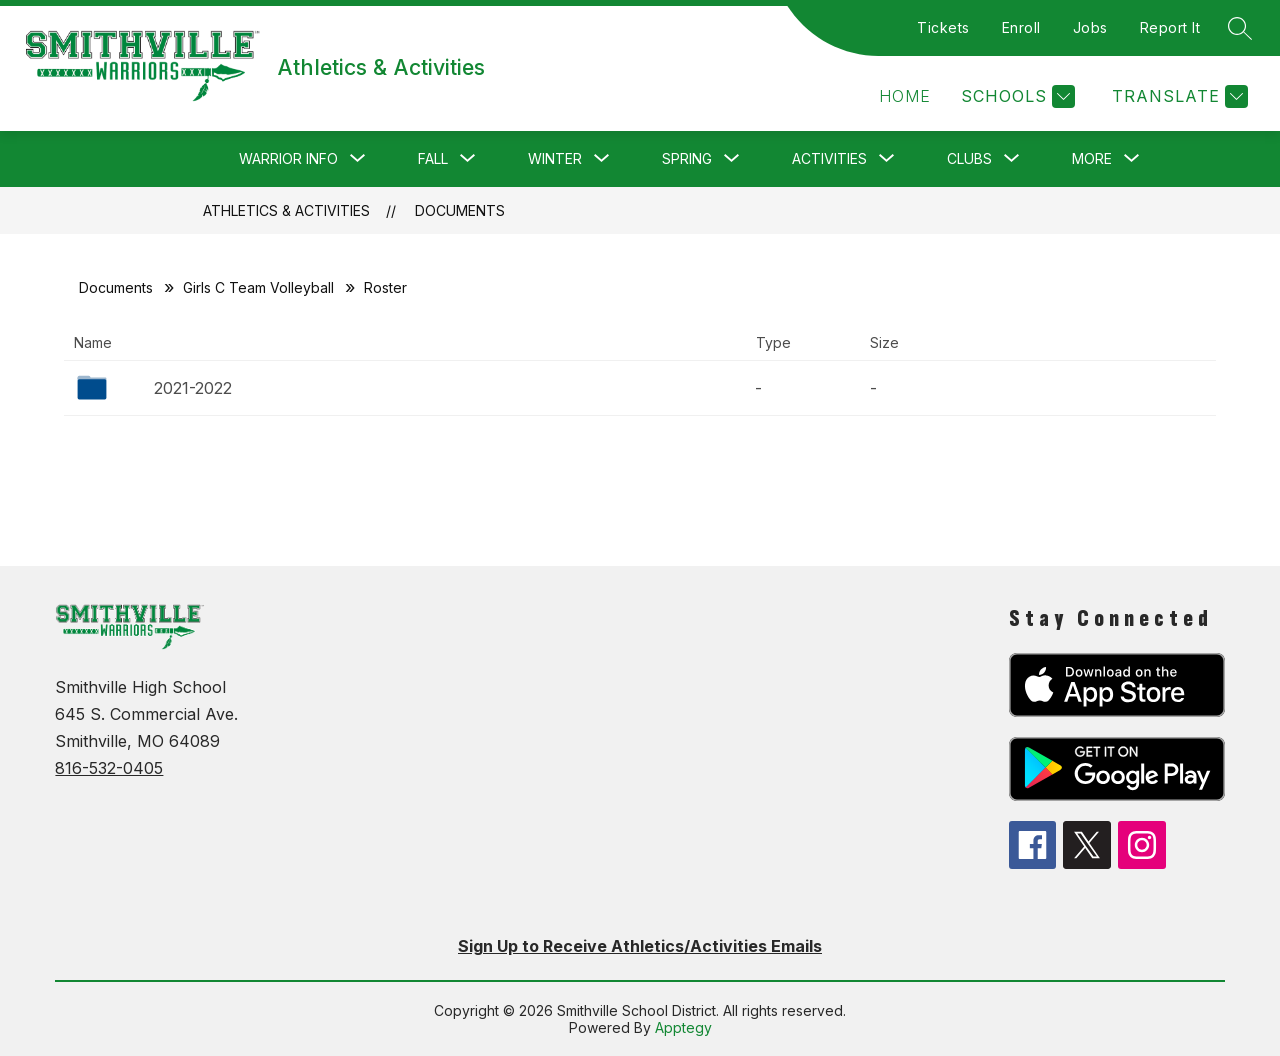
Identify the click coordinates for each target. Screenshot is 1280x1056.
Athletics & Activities (286, 210)
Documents (460, 210)
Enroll (1021, 27)
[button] (905, 96)
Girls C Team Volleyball (258, 287)
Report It (1170, 27)
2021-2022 (193, 388)
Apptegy (683, 1027)
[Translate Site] (1177, 96)
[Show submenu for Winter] (555, 159)
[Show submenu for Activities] (829, 159)
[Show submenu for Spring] (687, 159)
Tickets (943, 27)
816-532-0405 (109, 768)
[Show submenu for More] (1092, 159)
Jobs (1090, 27)
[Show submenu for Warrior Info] (288, 159)
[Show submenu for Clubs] (969, 159)
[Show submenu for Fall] (433, 159)
